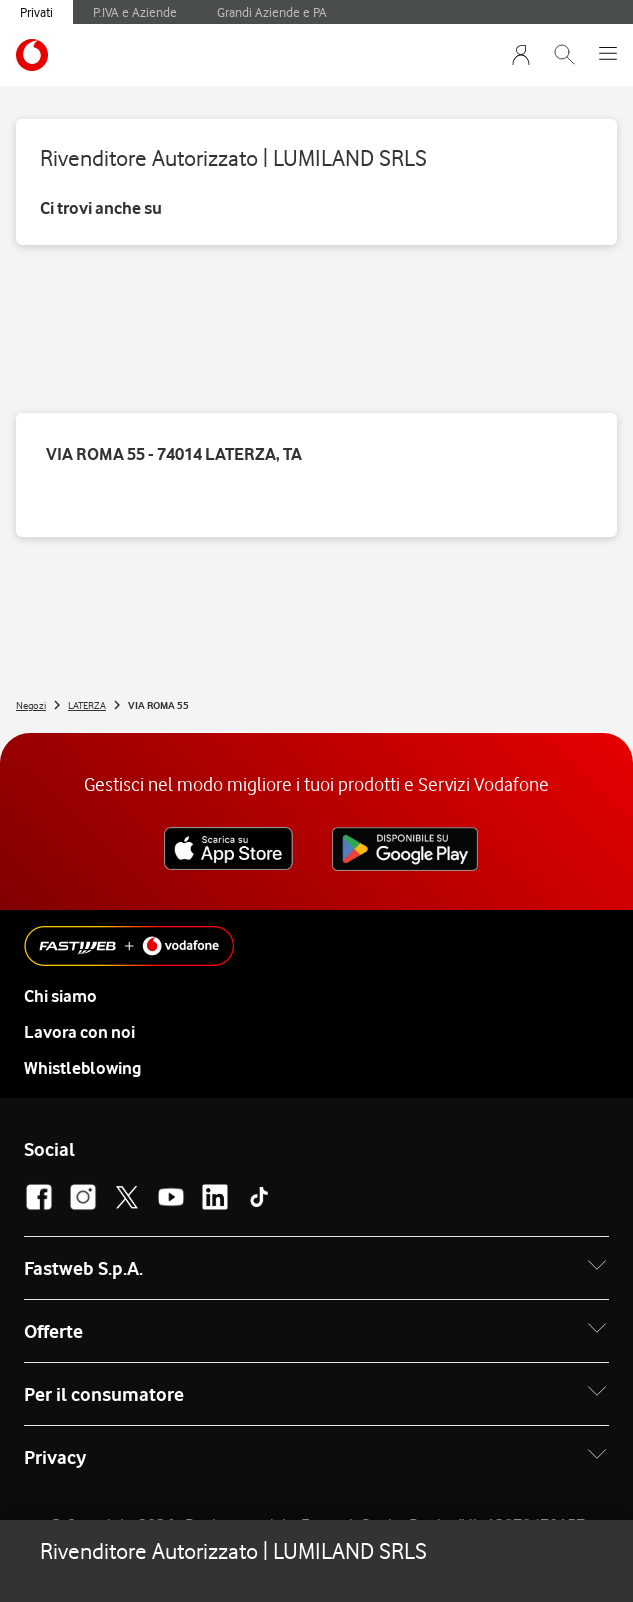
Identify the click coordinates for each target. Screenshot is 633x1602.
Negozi (31, 705)
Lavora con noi (79, 1032)
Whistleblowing (82, 1068)
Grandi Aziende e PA (272, 12)
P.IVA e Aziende (135, 12)
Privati (36, 12)
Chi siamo (60, 996)
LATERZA (87, 705)
